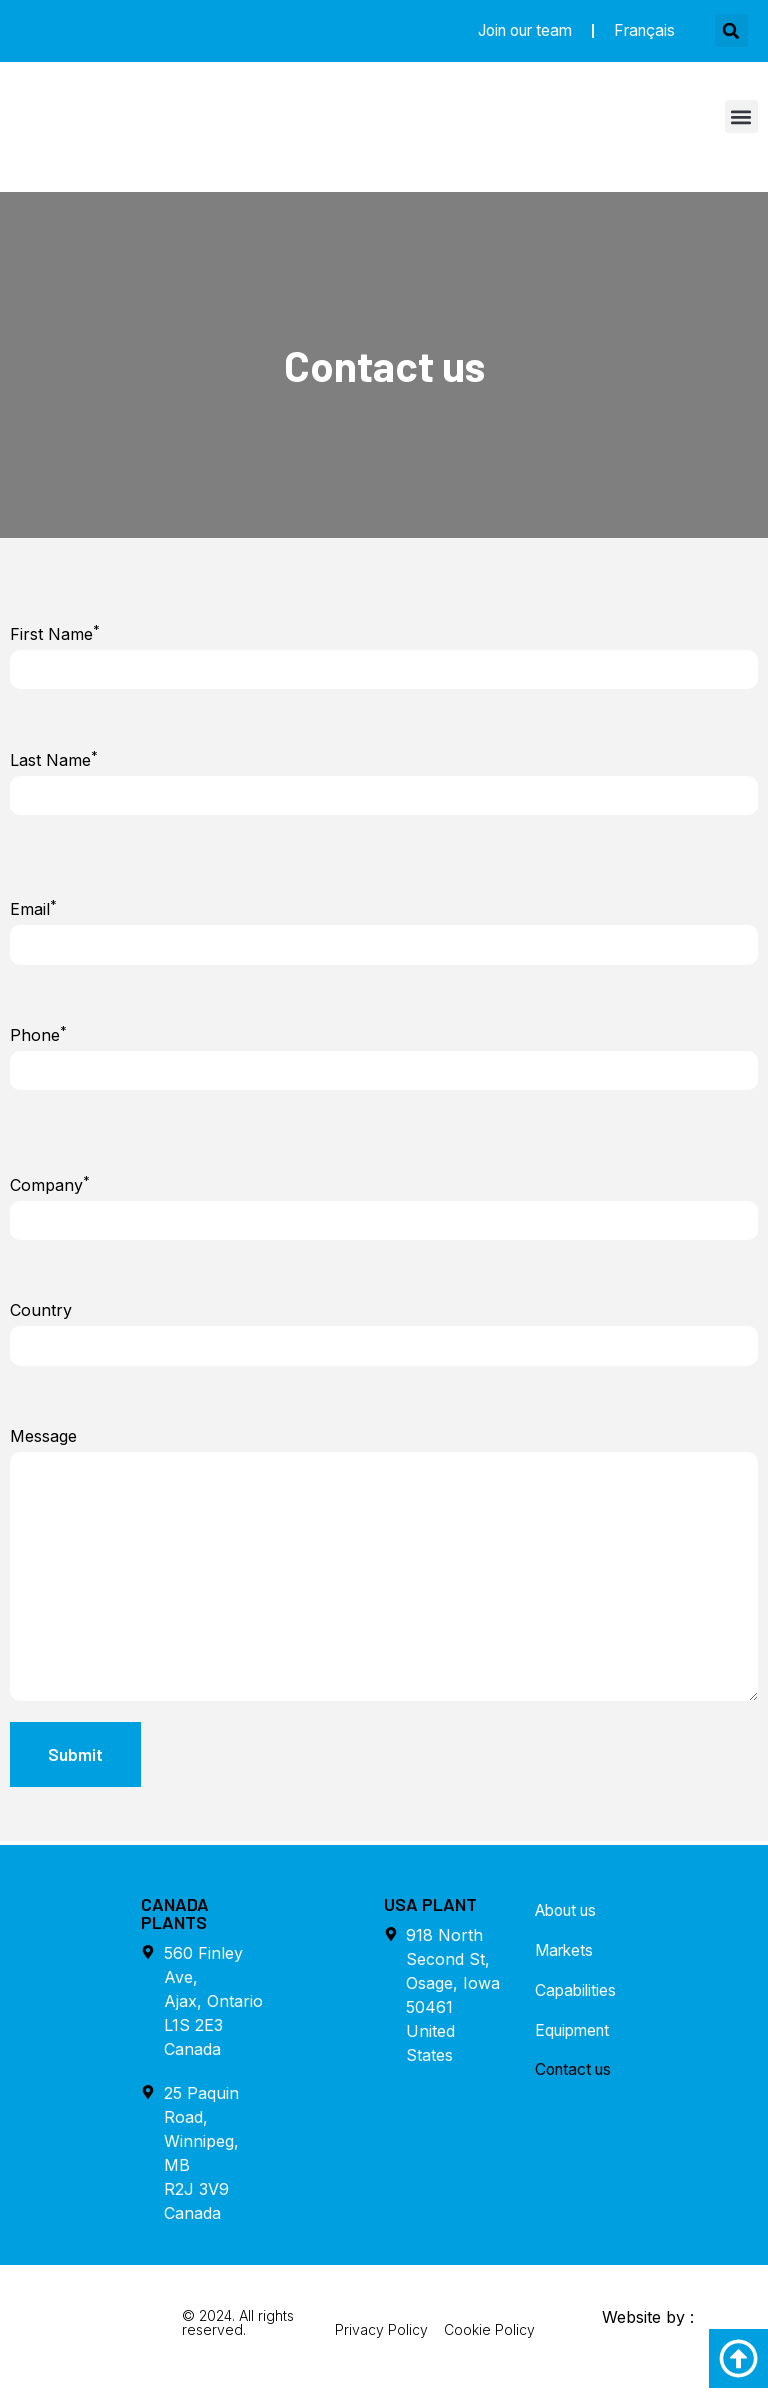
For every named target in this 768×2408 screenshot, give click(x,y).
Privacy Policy (381, 2342)
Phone (38, 1037)
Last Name (54, 761)
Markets (566, 1964)
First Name (55, 634)
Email (33, 911)
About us (570, 1924)
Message (43, 1441)
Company (50, 1188)
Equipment (575, 2044)
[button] (731, 31)
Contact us (576, 2084)
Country (41, 1314)
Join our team (514, 31)
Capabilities (577, 2004)
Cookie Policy (489, 2342)
